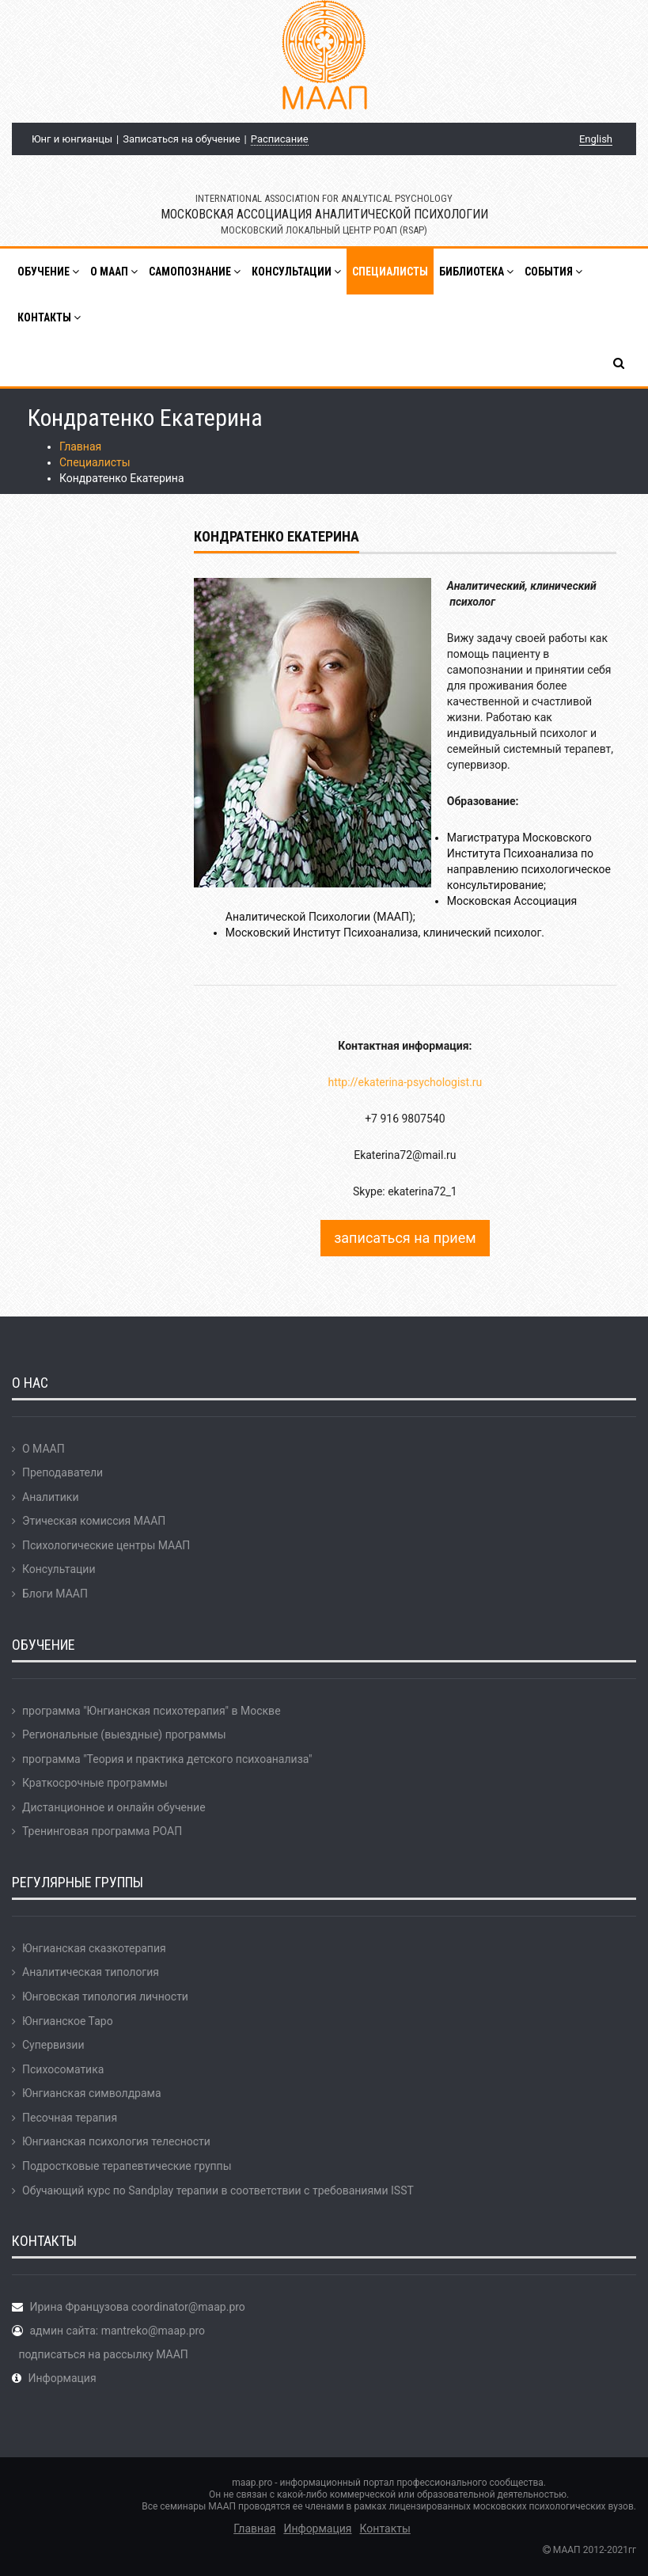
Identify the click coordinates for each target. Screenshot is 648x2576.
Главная (80, 446)
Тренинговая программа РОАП (102, 1831)
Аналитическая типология (90, 1972)
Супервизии (53, 2044)
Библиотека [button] (476, 271)
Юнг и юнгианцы (72, 139)
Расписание (280, 139)
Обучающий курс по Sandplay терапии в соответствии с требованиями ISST (218, 2190)
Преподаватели (62, 1472)
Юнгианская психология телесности (116, 2141)
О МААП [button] (114, 271)
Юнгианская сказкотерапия (94, 1948)
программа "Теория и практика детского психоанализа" (167, 1759)
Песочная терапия (69, 2117)
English (595, 139)
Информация (62, 2378)
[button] (620, 363)
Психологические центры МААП (106, 1545)
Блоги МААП (55, 1593)
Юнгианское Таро (67, 2021)
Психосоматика (63, 2069)
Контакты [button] (49, 317)
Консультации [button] (296, 271)
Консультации (58, 1569)
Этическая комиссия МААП (93, 1520)
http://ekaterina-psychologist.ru (405, 1082)
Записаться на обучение (181, 139)
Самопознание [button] (195, 271)
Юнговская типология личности (105, 1996)
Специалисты (390, 271)
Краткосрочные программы (95, 1782)
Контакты (385, 2528)
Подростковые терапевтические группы (127, 2166)
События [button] (553, 271)
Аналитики (50, 1497)
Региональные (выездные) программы (124, 1734)
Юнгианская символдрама (91, 2093)
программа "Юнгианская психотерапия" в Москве (151, 1710)
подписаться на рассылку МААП (103, 2354)
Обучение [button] (48, 271)
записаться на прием (405, 1237)
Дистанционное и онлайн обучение (114, 1807)
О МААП (43, 1448)
